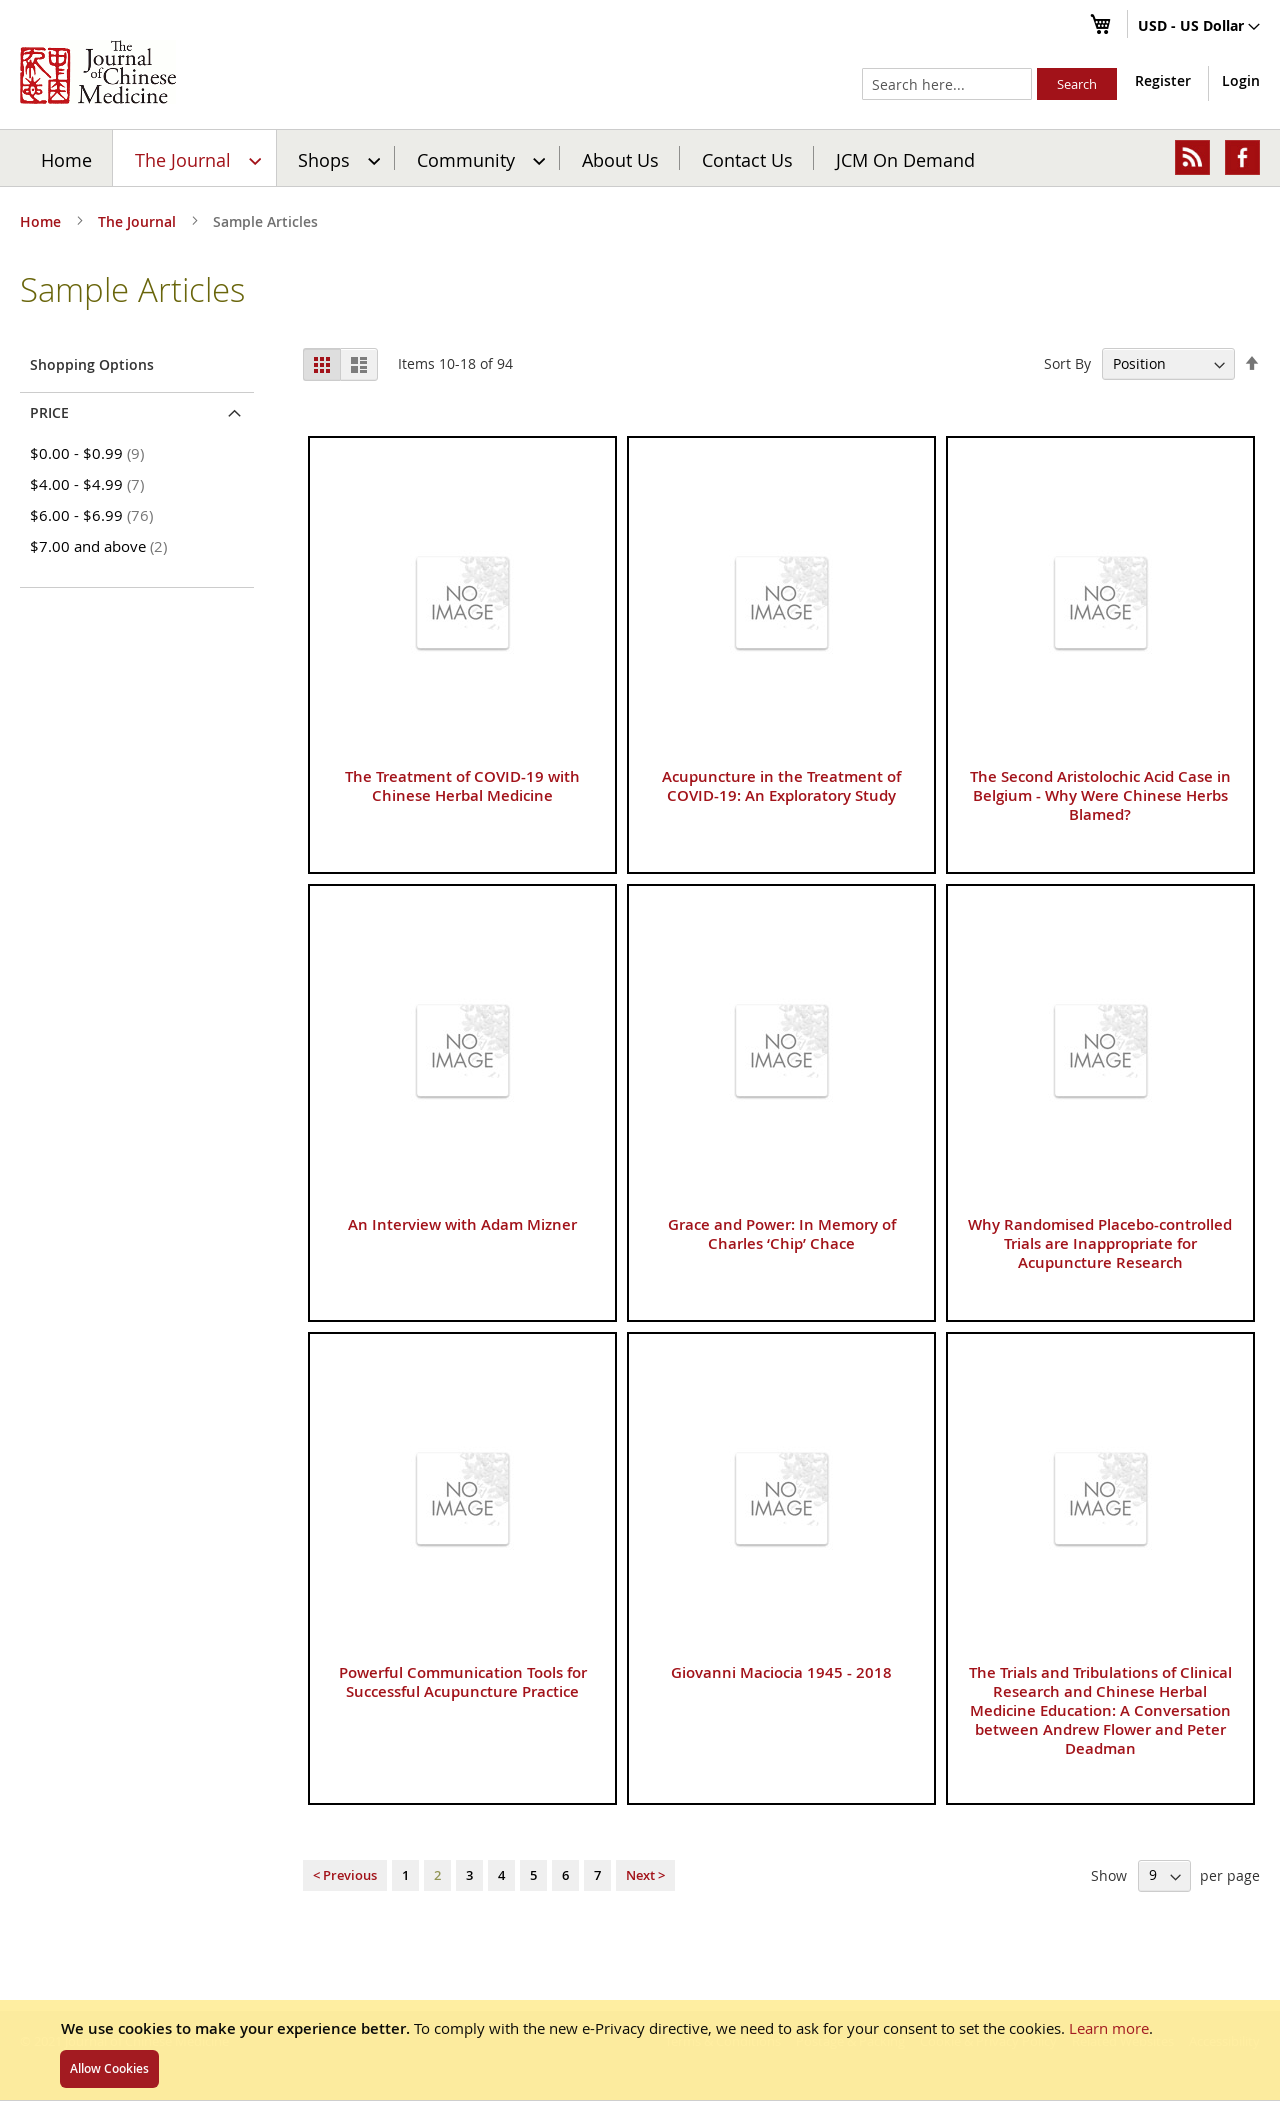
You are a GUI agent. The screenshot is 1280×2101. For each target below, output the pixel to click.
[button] (1199, 27)
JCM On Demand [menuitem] (905, 159)
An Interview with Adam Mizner (462, 1224)
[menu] (640, 158)
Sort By (1067, 363)
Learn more (1109, 2028)
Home (66, 159)
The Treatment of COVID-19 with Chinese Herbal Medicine (462, 786)
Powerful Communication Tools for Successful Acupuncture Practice (463, 1682)
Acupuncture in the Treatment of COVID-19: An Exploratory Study (781, 786)
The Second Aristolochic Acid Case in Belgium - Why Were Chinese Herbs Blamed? (1100, 795)
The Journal (139, 221)
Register (1163, 80)
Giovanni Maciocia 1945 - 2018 (781, 1672)
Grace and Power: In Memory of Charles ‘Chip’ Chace (782, 1234)
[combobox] (947, 84)
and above (102, 546)
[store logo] (98, 72)
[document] (640, 2050)
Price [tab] (49, 412)
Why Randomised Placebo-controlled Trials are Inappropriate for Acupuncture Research (1100, 1243)
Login (1241, 80)
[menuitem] (195, 158)
